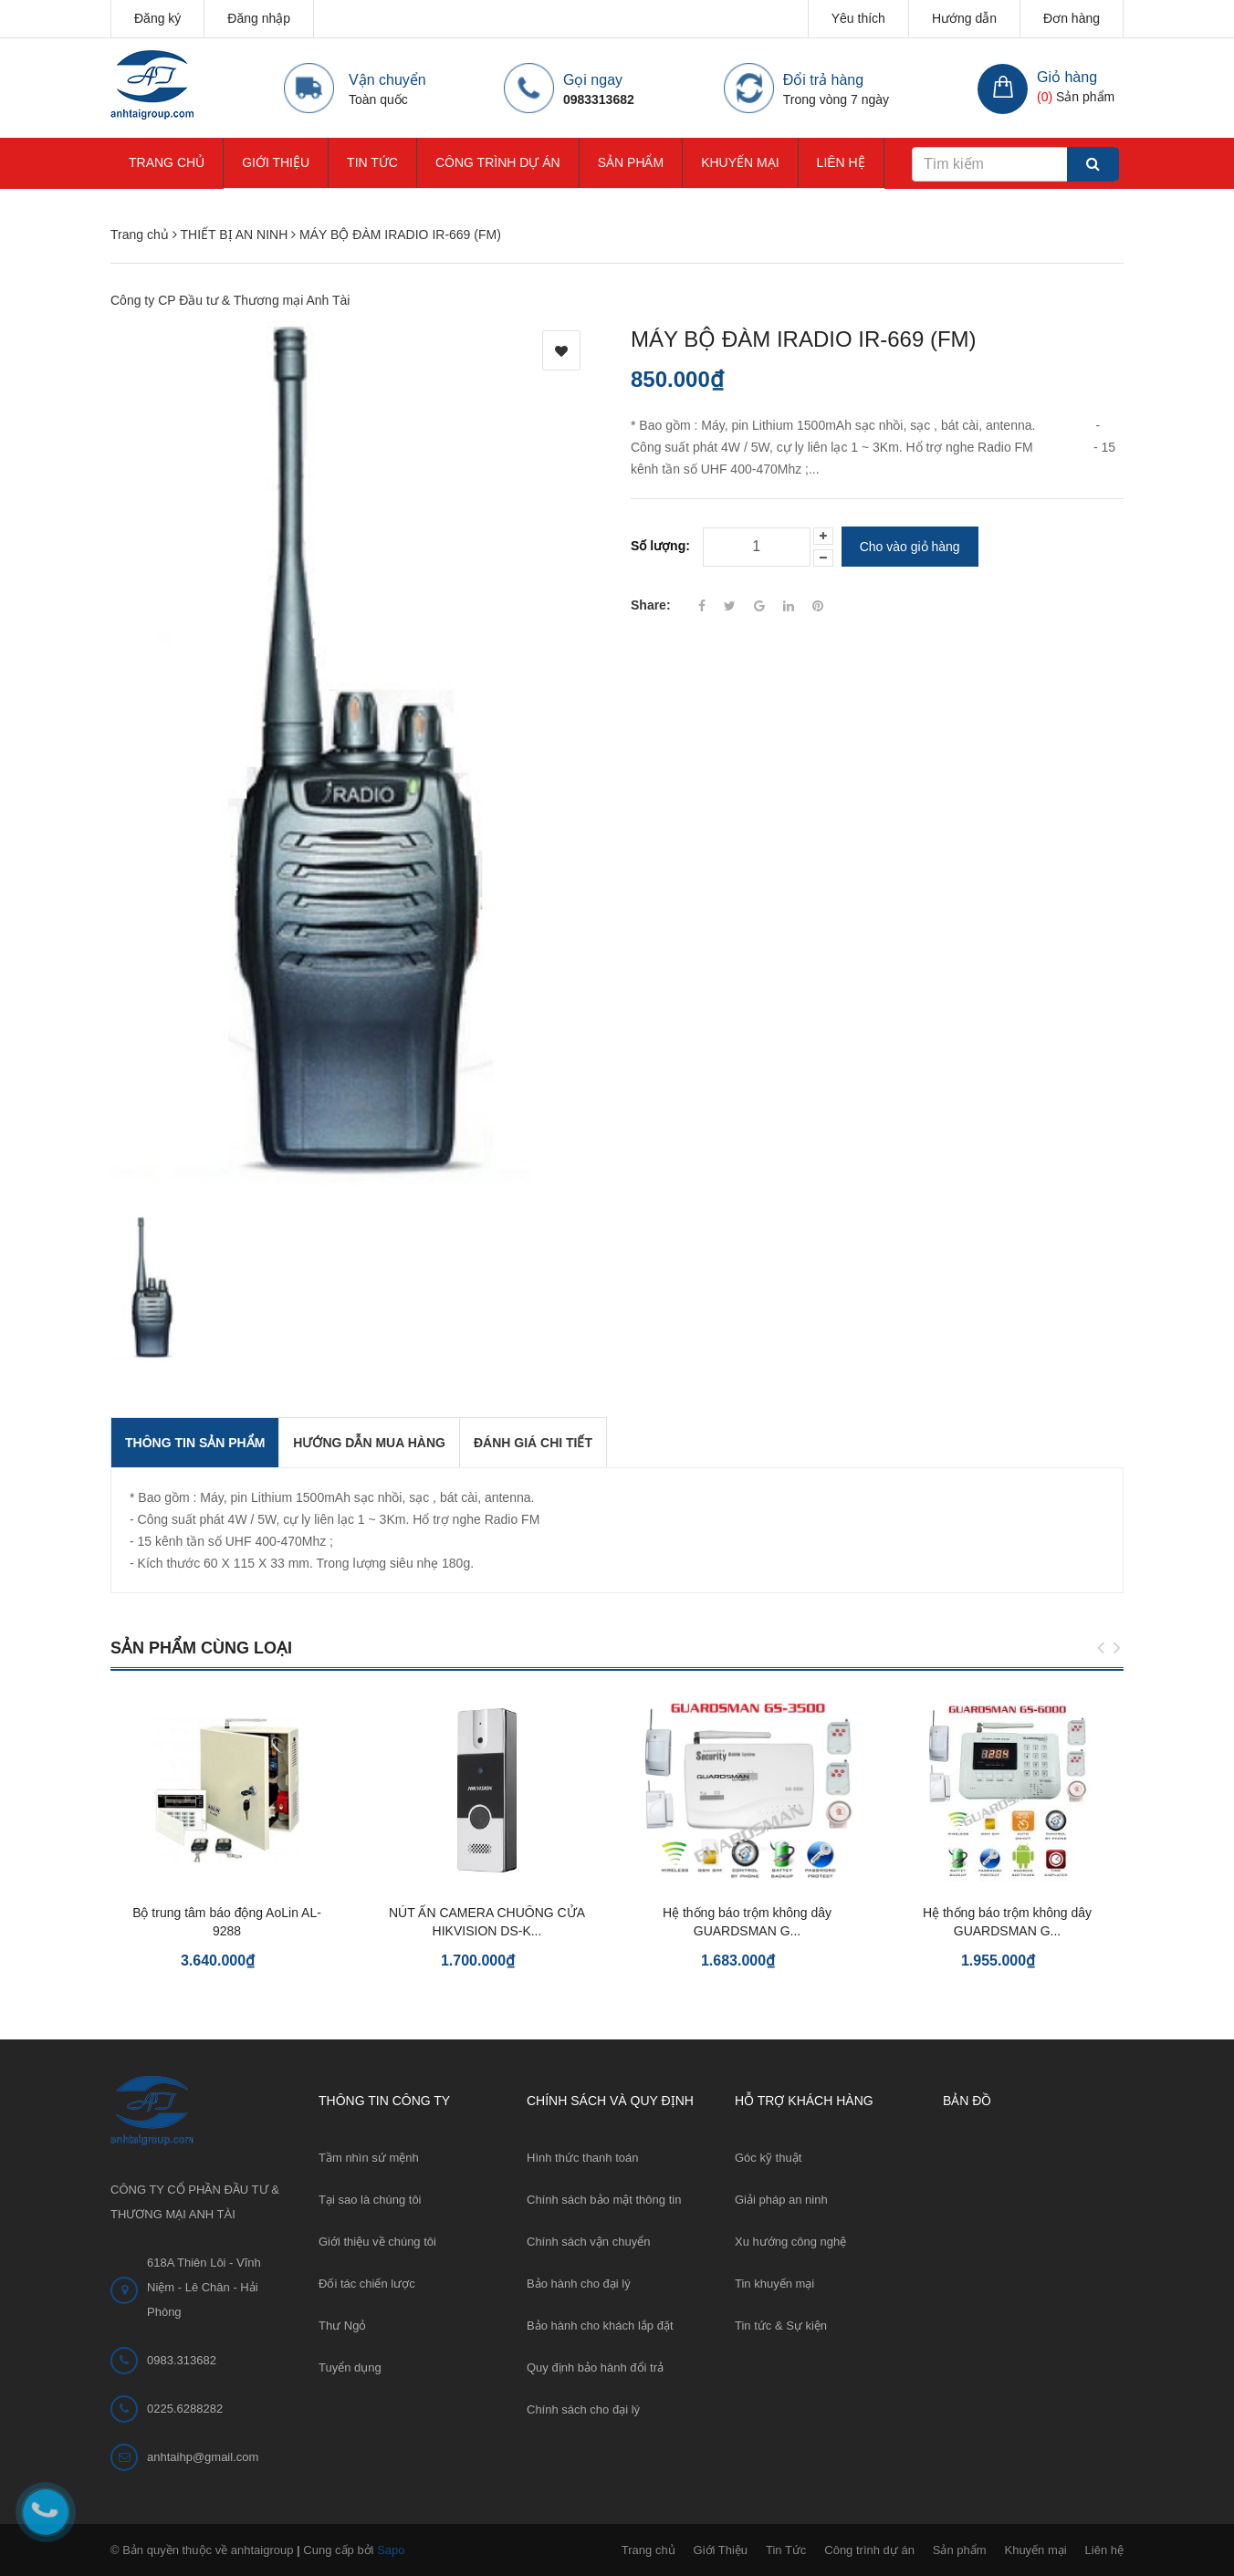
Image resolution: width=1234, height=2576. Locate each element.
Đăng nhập (258, 18)
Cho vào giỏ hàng (910, 546)
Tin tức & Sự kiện (781, 2325)
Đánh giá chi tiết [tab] (533, 1442)
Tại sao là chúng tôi (370, 2199)
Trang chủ (166, 162)
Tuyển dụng (350, 2367)
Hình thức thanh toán (582, 2157)
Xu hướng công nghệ (790, 2241)
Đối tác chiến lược (367, 2283)
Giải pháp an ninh (781, 2199)
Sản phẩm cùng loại (201, 1648)
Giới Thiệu (275, 162)
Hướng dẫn (964, 18)
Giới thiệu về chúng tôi (377, 2241)
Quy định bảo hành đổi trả (595, 2367)
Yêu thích (858, 18)
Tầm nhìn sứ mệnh (369, 2157)
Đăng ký (157, 18)
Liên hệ (841, 162)
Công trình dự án (497, 162)
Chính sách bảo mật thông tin (604, 2199)
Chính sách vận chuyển (588, 2241)
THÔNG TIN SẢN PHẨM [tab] (195, 1442)
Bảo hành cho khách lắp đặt (600, 2325)
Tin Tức (372, 162)
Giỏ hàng (1067, 77)
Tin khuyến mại (774, 2283)
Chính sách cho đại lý (583, 2409)
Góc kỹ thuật (768, 2157)
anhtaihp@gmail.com (202, 2457)
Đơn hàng (1071, 18)
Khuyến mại (740, 162)
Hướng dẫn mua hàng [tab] (369, 1442)
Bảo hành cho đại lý (579, 2283)
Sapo (390, 2550)
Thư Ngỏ (342, 2325)
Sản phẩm (631, 162)
